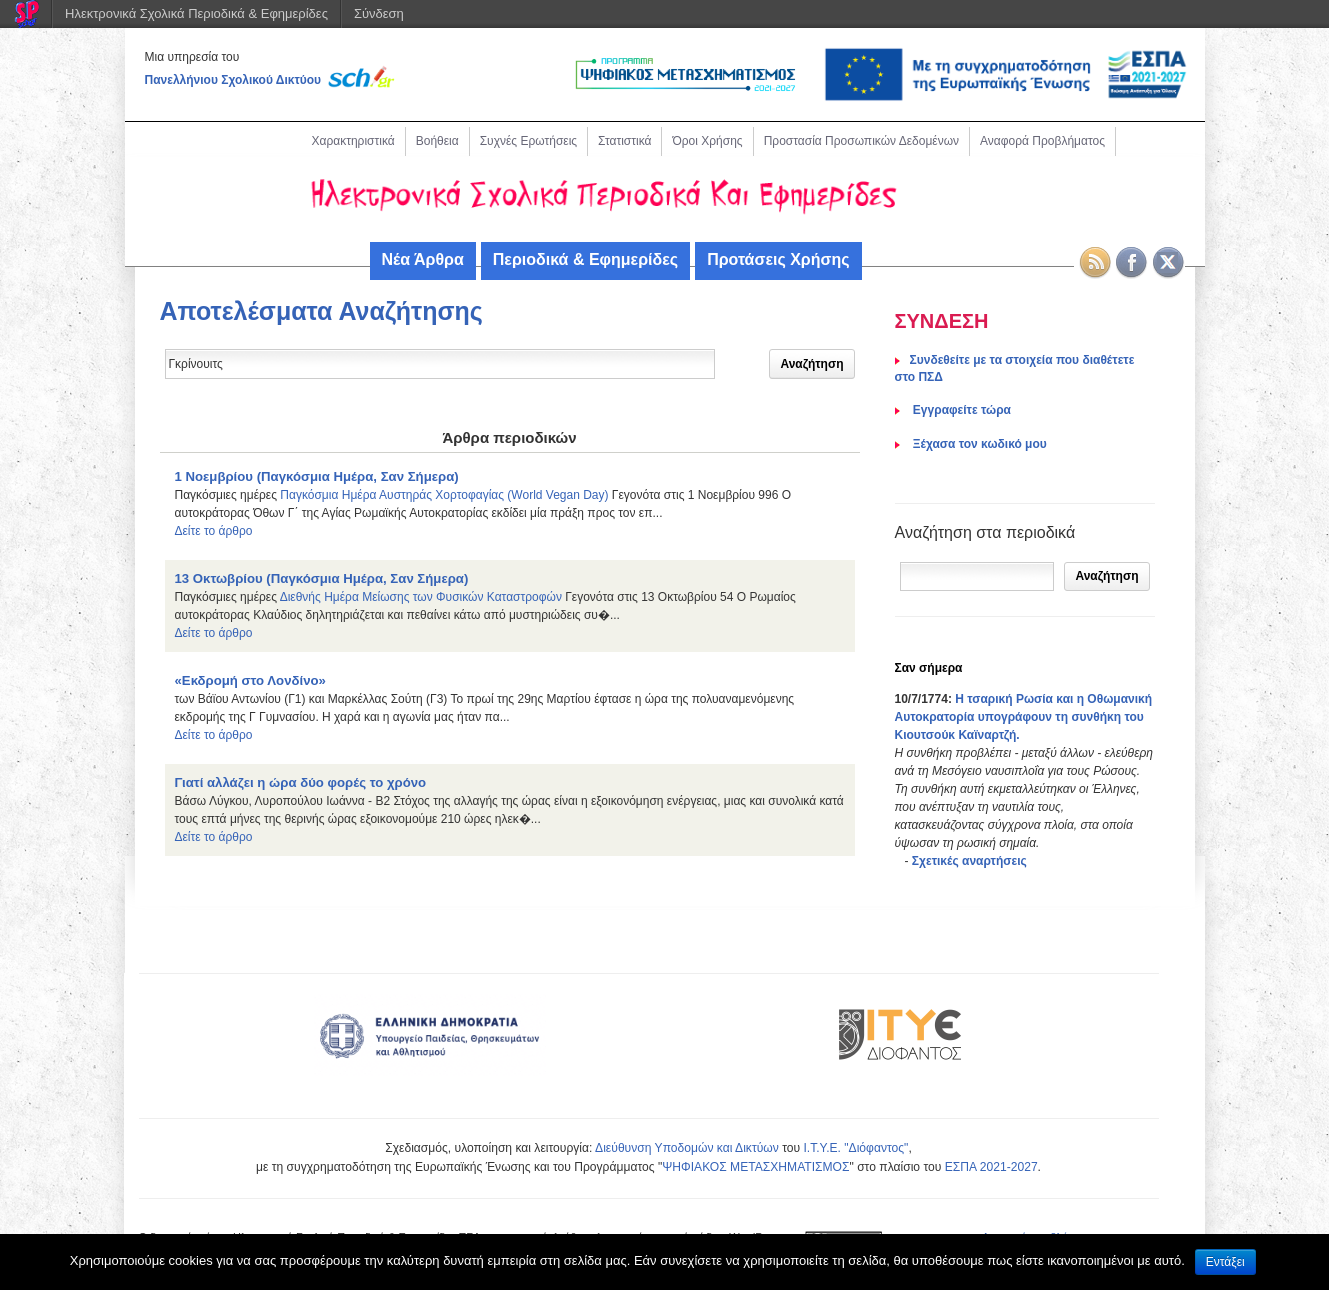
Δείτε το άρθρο (214, 531)
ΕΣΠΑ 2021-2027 (991, 1167)
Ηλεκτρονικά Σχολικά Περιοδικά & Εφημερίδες (196, 13)
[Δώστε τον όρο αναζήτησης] (440, 364)
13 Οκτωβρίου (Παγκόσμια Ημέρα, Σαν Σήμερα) (322, 578)
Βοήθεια (437, 141)
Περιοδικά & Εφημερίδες (585, 259)
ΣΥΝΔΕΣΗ (942, 321)
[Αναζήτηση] (977, 576)
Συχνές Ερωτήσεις (528, 141)
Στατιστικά (624, 141)
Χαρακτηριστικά (353, 141)
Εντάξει (1225, 1262)
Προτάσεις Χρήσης (778, 259)
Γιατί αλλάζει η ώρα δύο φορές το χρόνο (301, 782)
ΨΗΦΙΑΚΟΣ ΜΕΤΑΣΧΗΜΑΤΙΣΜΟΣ (755, 1167)
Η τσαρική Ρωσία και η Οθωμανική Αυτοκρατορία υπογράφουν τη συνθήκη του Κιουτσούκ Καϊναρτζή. (1024, 717)
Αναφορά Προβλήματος (1042, 141)
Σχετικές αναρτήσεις (969, 861)
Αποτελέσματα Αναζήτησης (321, 311)
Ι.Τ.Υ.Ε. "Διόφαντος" (855, 1148)
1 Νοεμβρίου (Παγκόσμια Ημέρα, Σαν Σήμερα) (317, 476)
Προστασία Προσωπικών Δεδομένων (861, 141)
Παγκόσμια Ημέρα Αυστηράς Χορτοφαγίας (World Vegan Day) (444, 495)
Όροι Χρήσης (707, 141)
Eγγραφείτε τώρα (960, 410)
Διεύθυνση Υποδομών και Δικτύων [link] (687, 1148)
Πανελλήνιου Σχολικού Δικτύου (233, 80)
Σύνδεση (379, 13)
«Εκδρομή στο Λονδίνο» (250, 680)
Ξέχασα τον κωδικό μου (978, 444)
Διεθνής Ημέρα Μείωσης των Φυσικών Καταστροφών (421, 597)
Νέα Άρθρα (423, 259)
